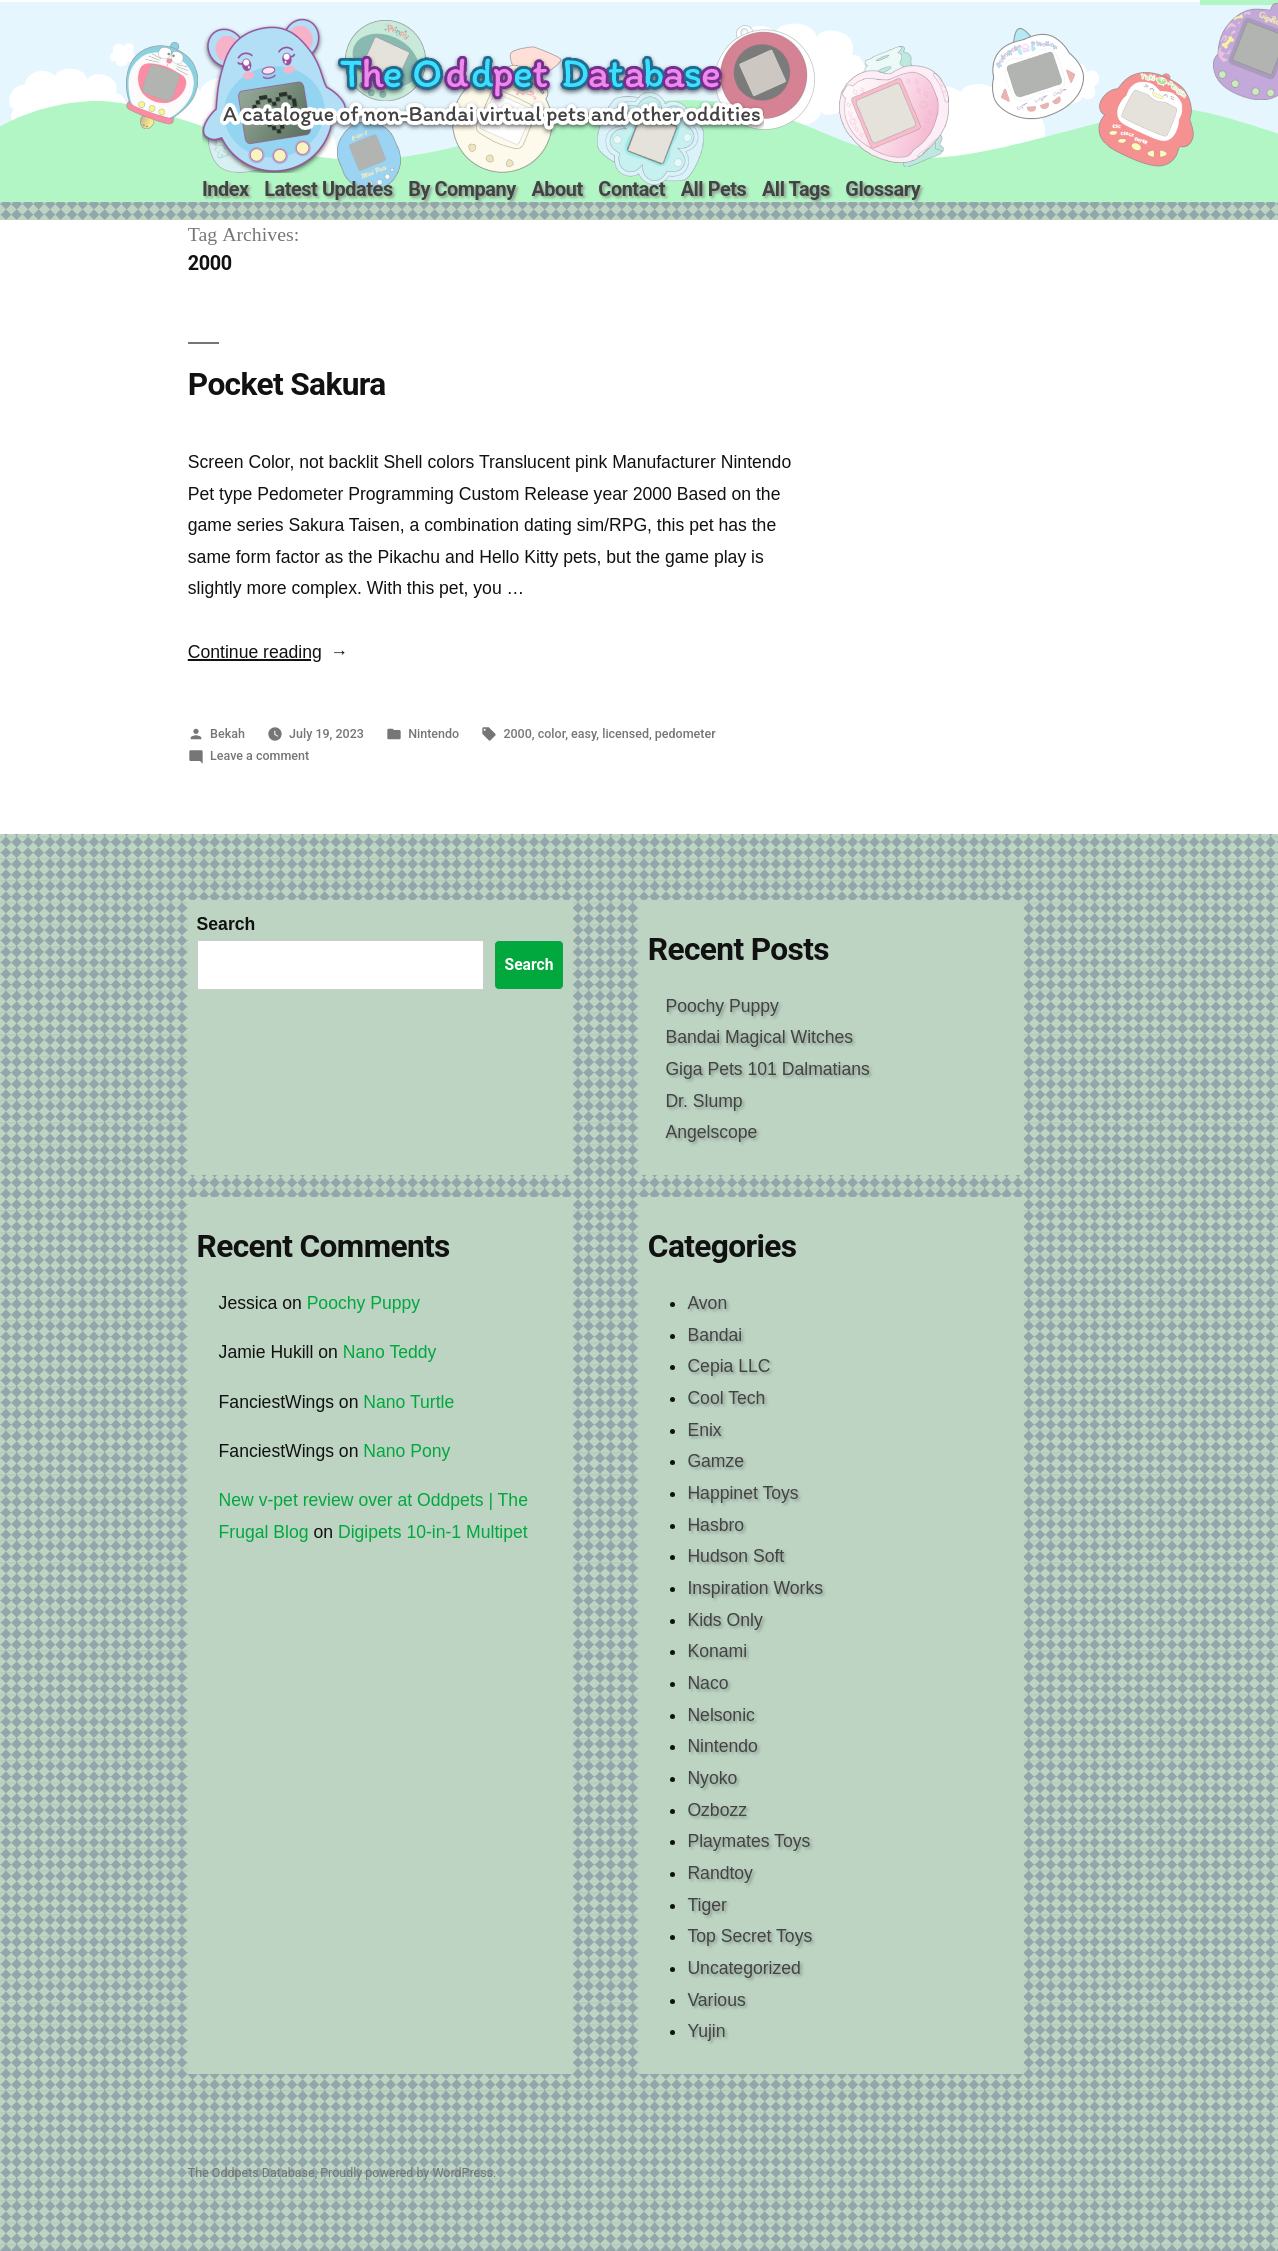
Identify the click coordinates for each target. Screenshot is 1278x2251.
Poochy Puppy (721, 1006)
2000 (517, 733)
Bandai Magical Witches (759, 1037)
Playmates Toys (748, 1841)
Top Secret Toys (749, 1936)
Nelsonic (720, 1715)
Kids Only (724, 1620)
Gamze (715, 1461)
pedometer (685, 733)
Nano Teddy (390, 1352)
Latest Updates (328, 189)
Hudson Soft (735, 1556)
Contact (631, 189)
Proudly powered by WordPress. (408, 2172)
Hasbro (715, 1525)
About (556, 189)
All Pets (714, 189)
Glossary (882, 189)
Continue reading (268, 652)
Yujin (706, 2031)
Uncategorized (743, 1968)
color (551, 733)
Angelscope (711, 1132)
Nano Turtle (408, 1402)
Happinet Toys (742, 1493)
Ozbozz (717, 1810)
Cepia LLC (728, 1366)
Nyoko (712, 1778)
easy (583, 733)
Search (226, 924)
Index (225, 189)
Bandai (714, 1335)
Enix (704, 1430)
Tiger (706, 1905)
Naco (707, 1683)
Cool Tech (726, 1398)
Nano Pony (406, 1451)
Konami (717, 1651)
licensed (625, 733)
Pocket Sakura (287, 384)
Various (716, 2000)
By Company (462, 189)
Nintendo (433, 733)
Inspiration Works (755, 1588)
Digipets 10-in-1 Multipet (433, 1532)
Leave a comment (259, 755)
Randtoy (720, 1873)
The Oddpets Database (251, 2172)
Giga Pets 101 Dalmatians (767, 1069)
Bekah (227, 733)
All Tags (796, 189)
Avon (707, 1303)
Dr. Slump (703, 1101)
